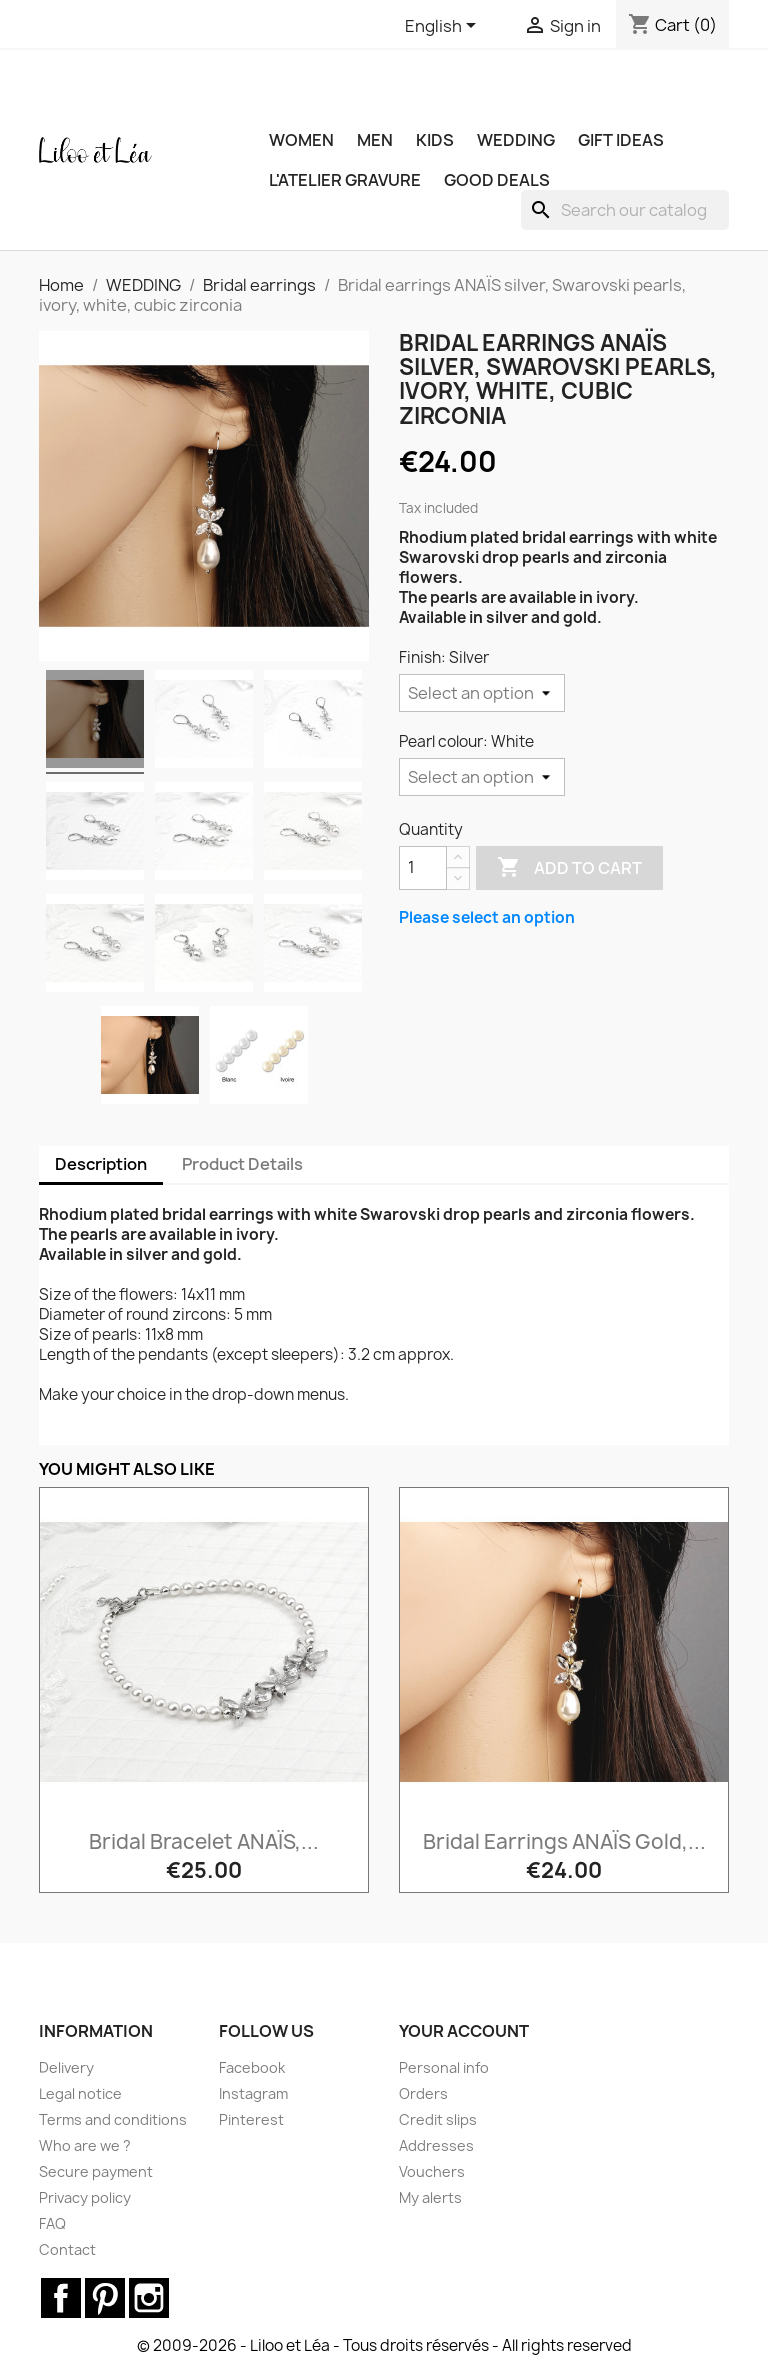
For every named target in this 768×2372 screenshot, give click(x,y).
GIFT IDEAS (621, 140)
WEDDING (516, 140)
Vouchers (432, 2171)
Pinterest (251, 2119)
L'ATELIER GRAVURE (345, 180)
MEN (375, 140)
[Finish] (482, 693)
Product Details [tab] (242, 1164)
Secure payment (96, 2171)
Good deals (497, 180)
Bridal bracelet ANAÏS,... (204, 1841)
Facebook (252, 2067)
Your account (464, 2031)
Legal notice (80, 2093)
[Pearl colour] (482, 777)
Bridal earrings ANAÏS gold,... (564, 1841)
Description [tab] (101, 1164)
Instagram (253, 2093)
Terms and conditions (113, 2119)
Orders (423, 2093)
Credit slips (438, 2119)
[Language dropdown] (444, 27)
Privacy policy (85, 2197)
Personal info (444, 2067)
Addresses (436, 2145)
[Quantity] (423, 868)
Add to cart (569, 868)
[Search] (625, 210)
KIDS (435, 140)
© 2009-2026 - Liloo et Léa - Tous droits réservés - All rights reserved (384, 2345)
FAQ (52, 2223)
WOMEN (301, 140)
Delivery (66, 2067)
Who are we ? (85, 2145)
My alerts (430, 2197)
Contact (67, 2249)
